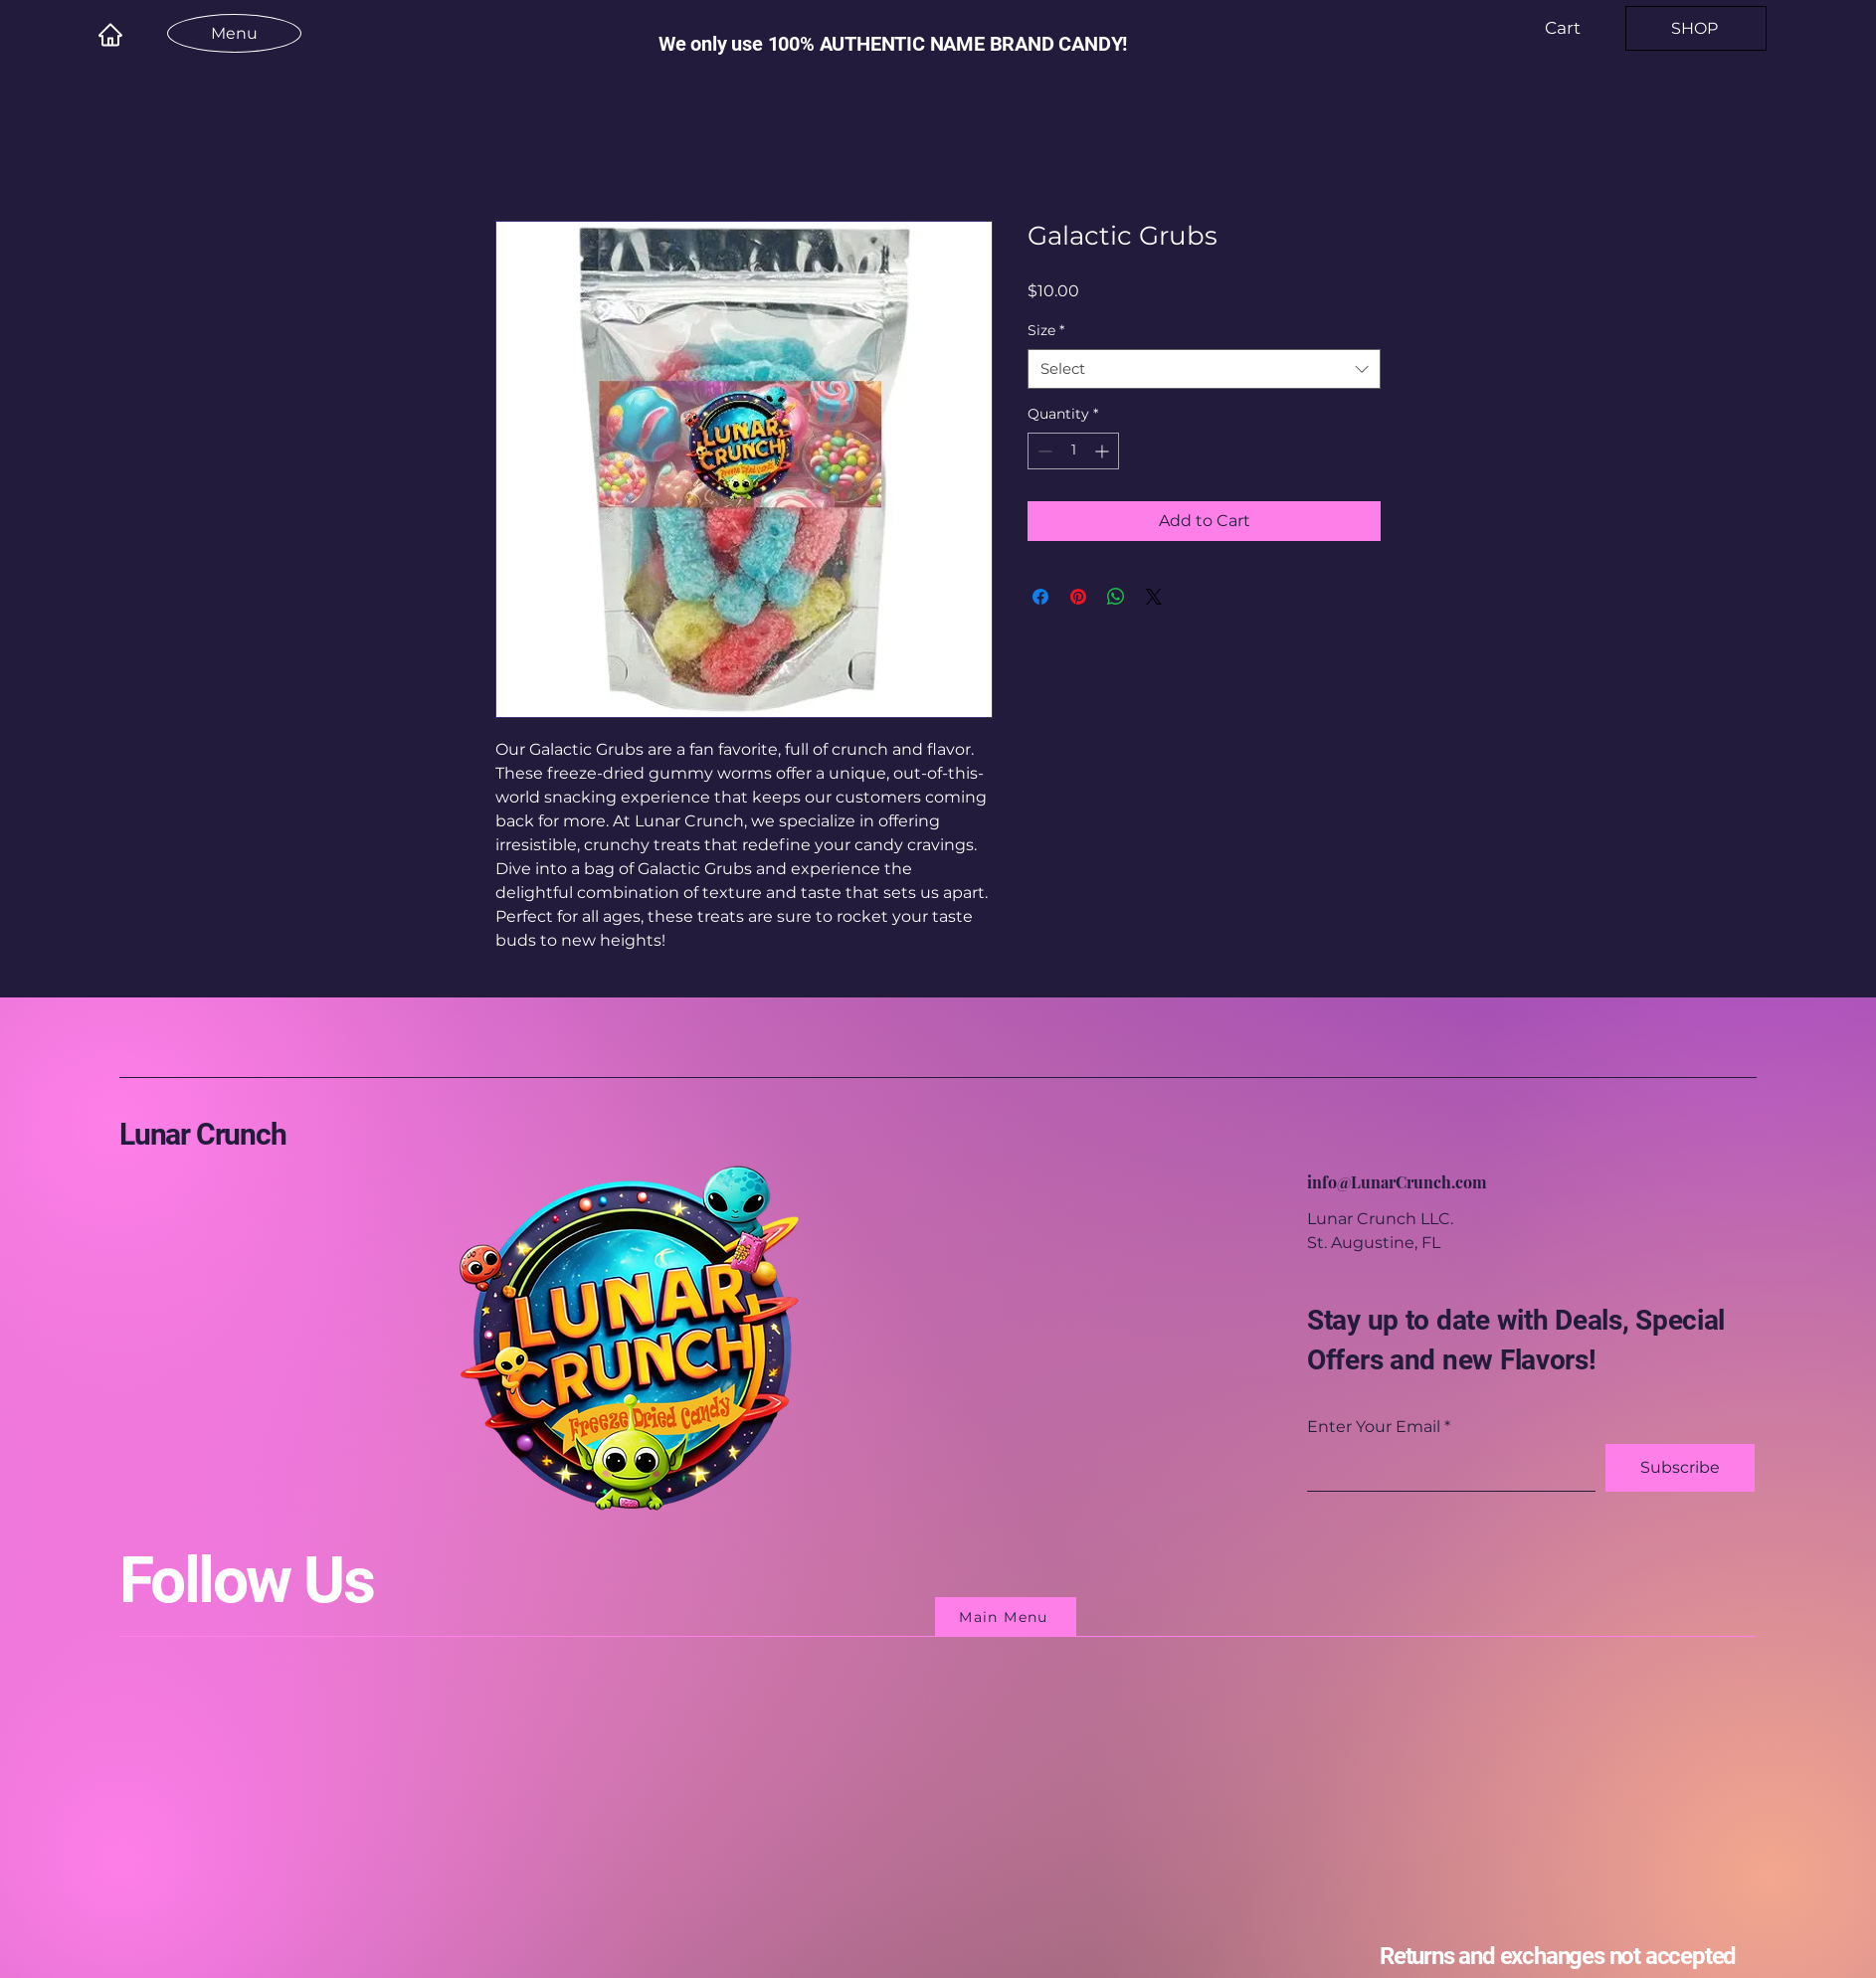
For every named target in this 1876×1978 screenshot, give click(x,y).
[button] (1576, 28)
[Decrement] (1043, 451)
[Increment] (1103, 451)
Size (1046, 330)
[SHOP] (1696, 28)
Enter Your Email (1373, 1427)
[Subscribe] (1680, 1468)
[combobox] (1204, 369)
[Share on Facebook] (1040, 597)
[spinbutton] (1073, 451)
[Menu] (234, 33)
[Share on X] (1154, 597)
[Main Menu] (1005, 1617)
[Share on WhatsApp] (1116, 597)
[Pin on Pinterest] (1078, 597)
